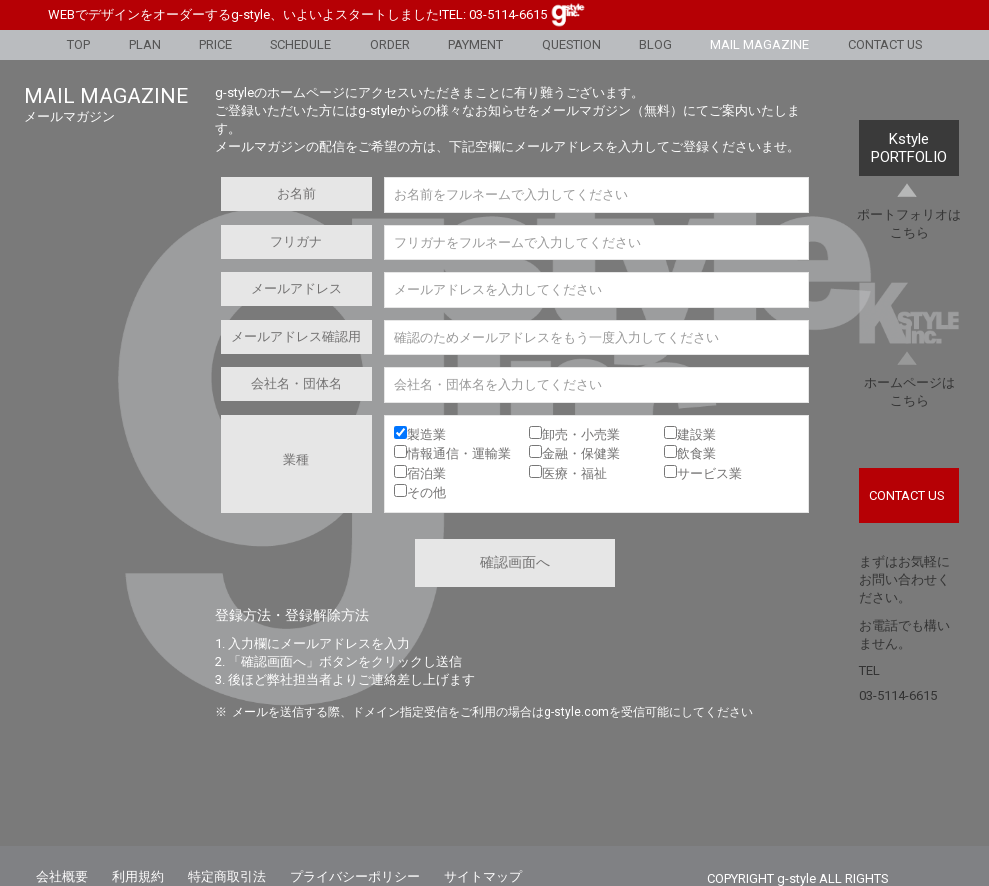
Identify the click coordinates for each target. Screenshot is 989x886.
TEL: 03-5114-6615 (494, 14)
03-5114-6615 (898, 695)
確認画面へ (515, 562)
